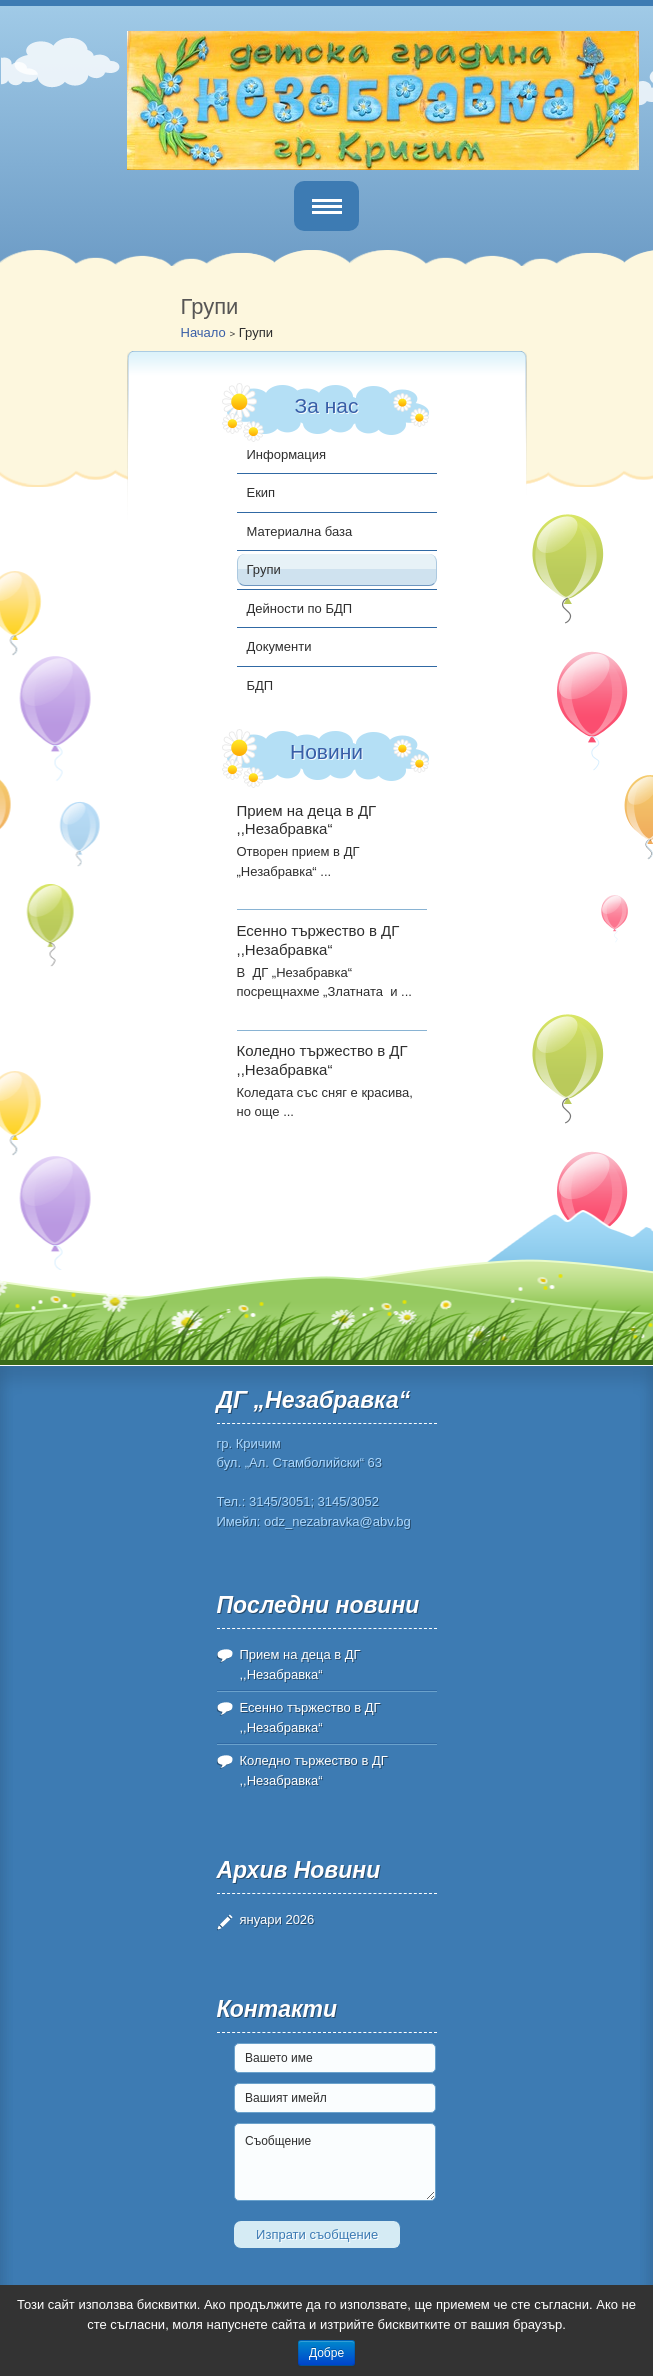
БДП (260, 685)
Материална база (300, 531)
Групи (264, 569)
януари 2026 (277, 1919)
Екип (261, 492)
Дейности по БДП (300, 608)
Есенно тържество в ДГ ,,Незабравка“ (318, 940)
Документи (279, 646)
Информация (287, 454)
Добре (326, 2353)
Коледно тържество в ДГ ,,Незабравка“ (322, 1060)
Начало (203, 332)
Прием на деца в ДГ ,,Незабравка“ (307, 820)
